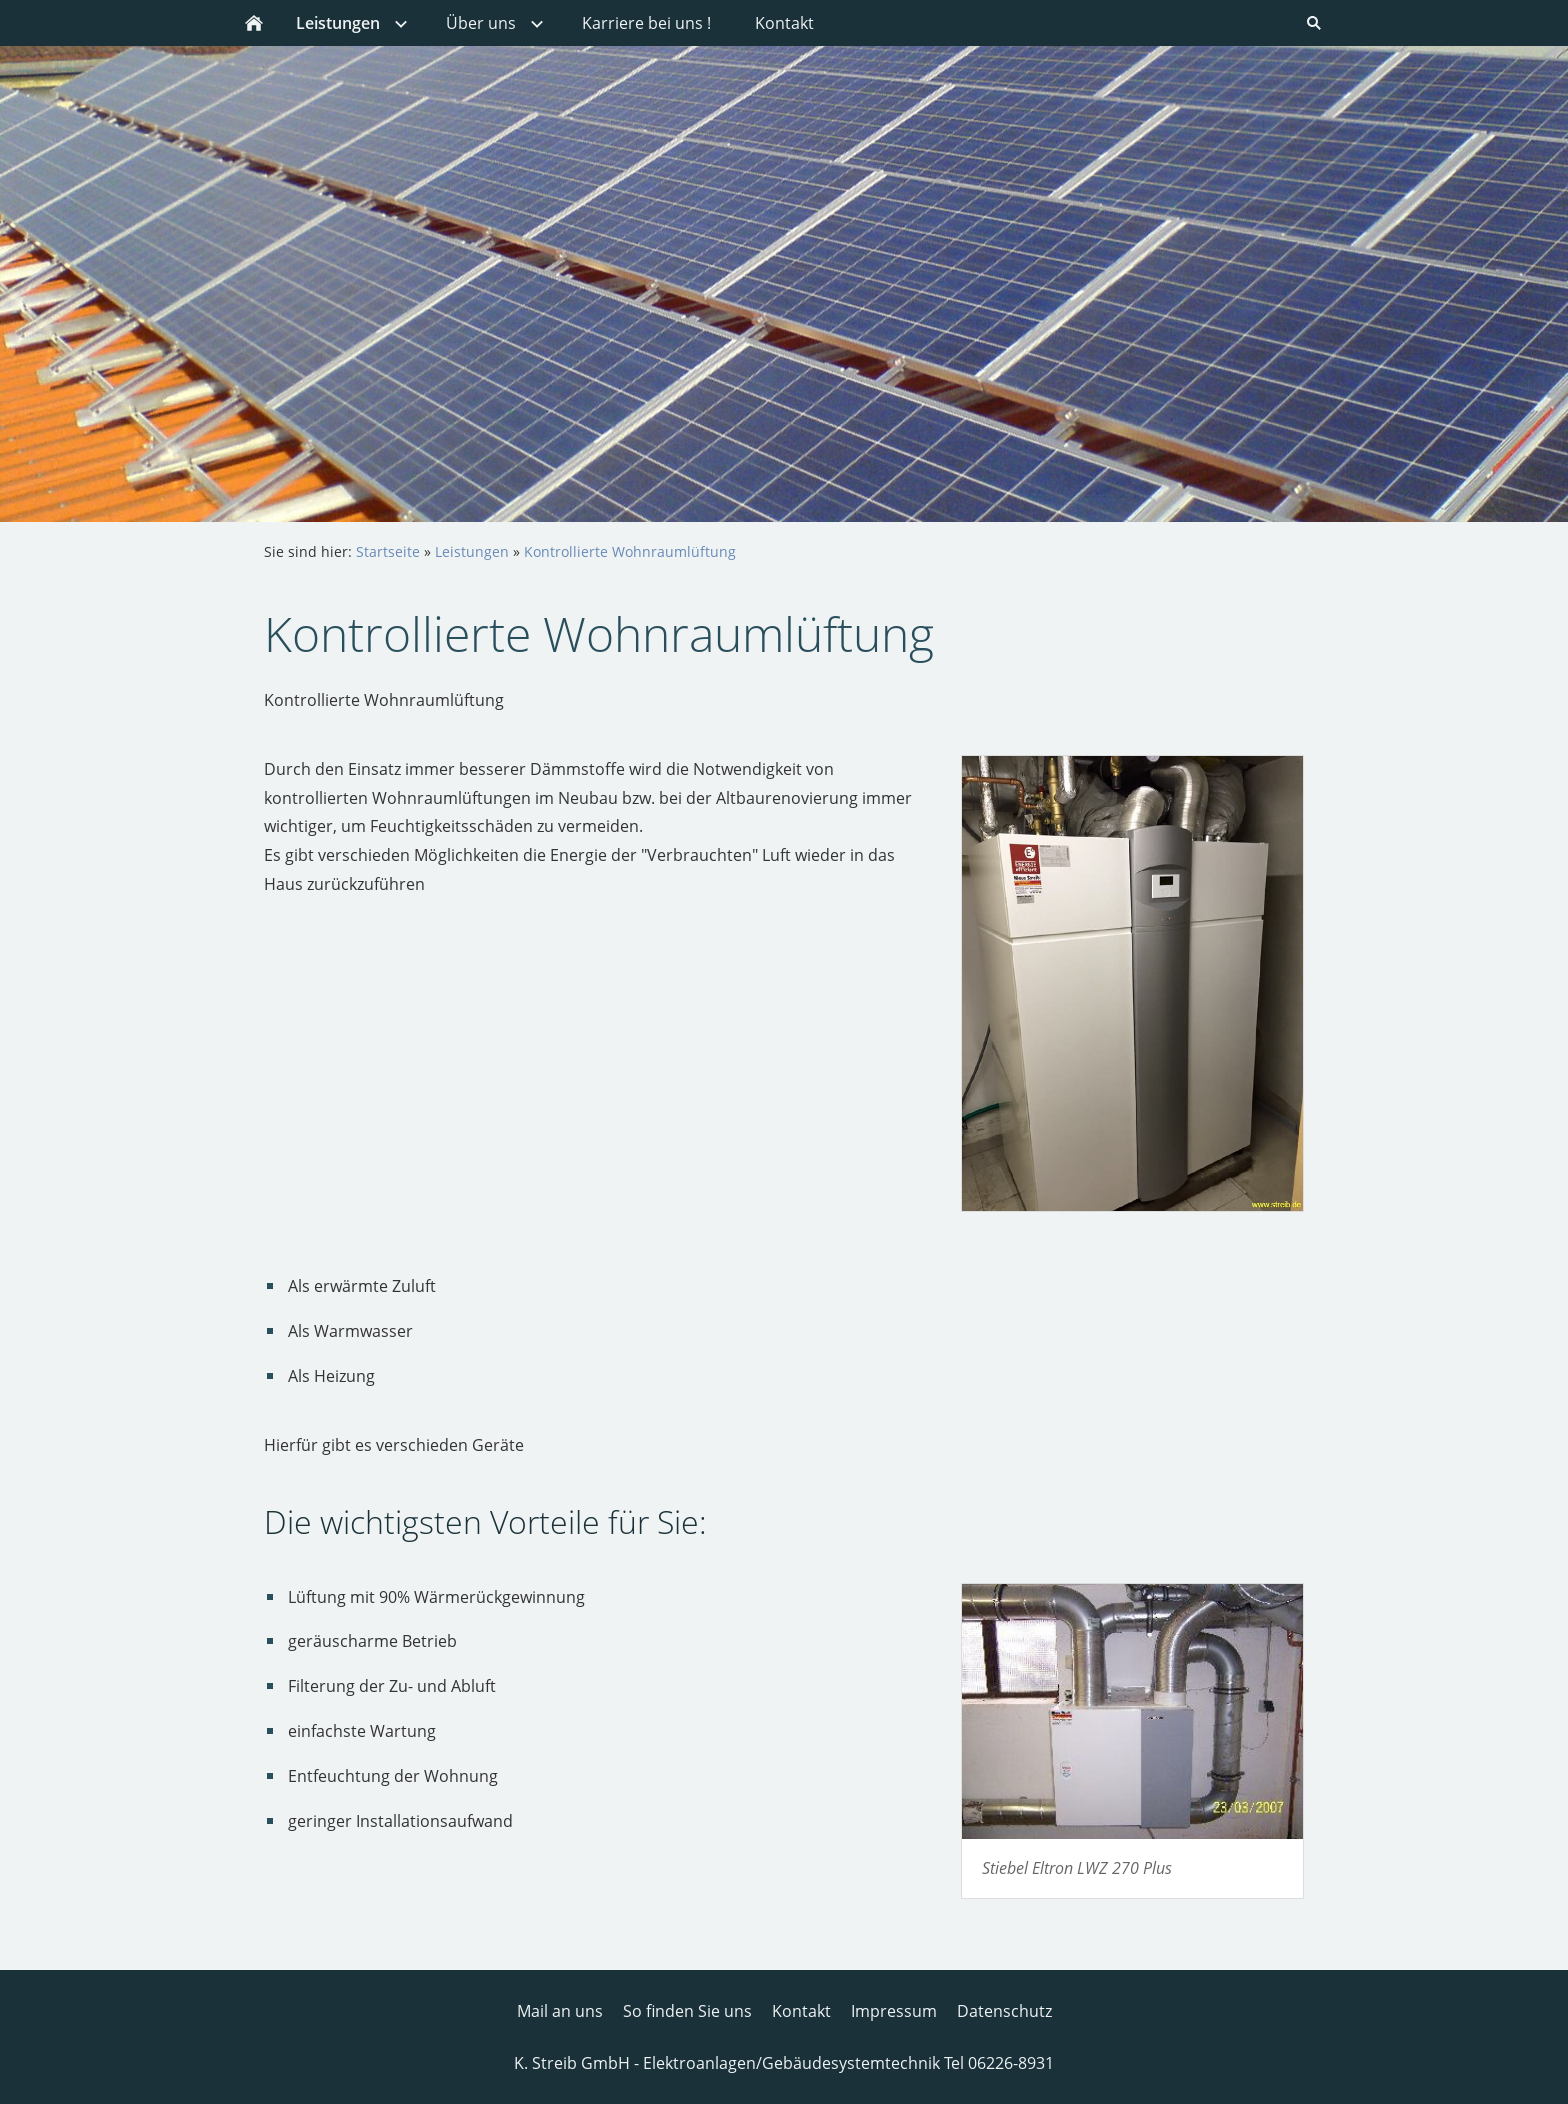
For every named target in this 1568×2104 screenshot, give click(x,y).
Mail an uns (560, 2011)
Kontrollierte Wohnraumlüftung (630, 551)
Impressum (894, 2011)
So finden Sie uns (687, 2011)
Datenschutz (1004, 2011)
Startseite (388, 551)
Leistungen (472, 551)
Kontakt (801, 2011)
